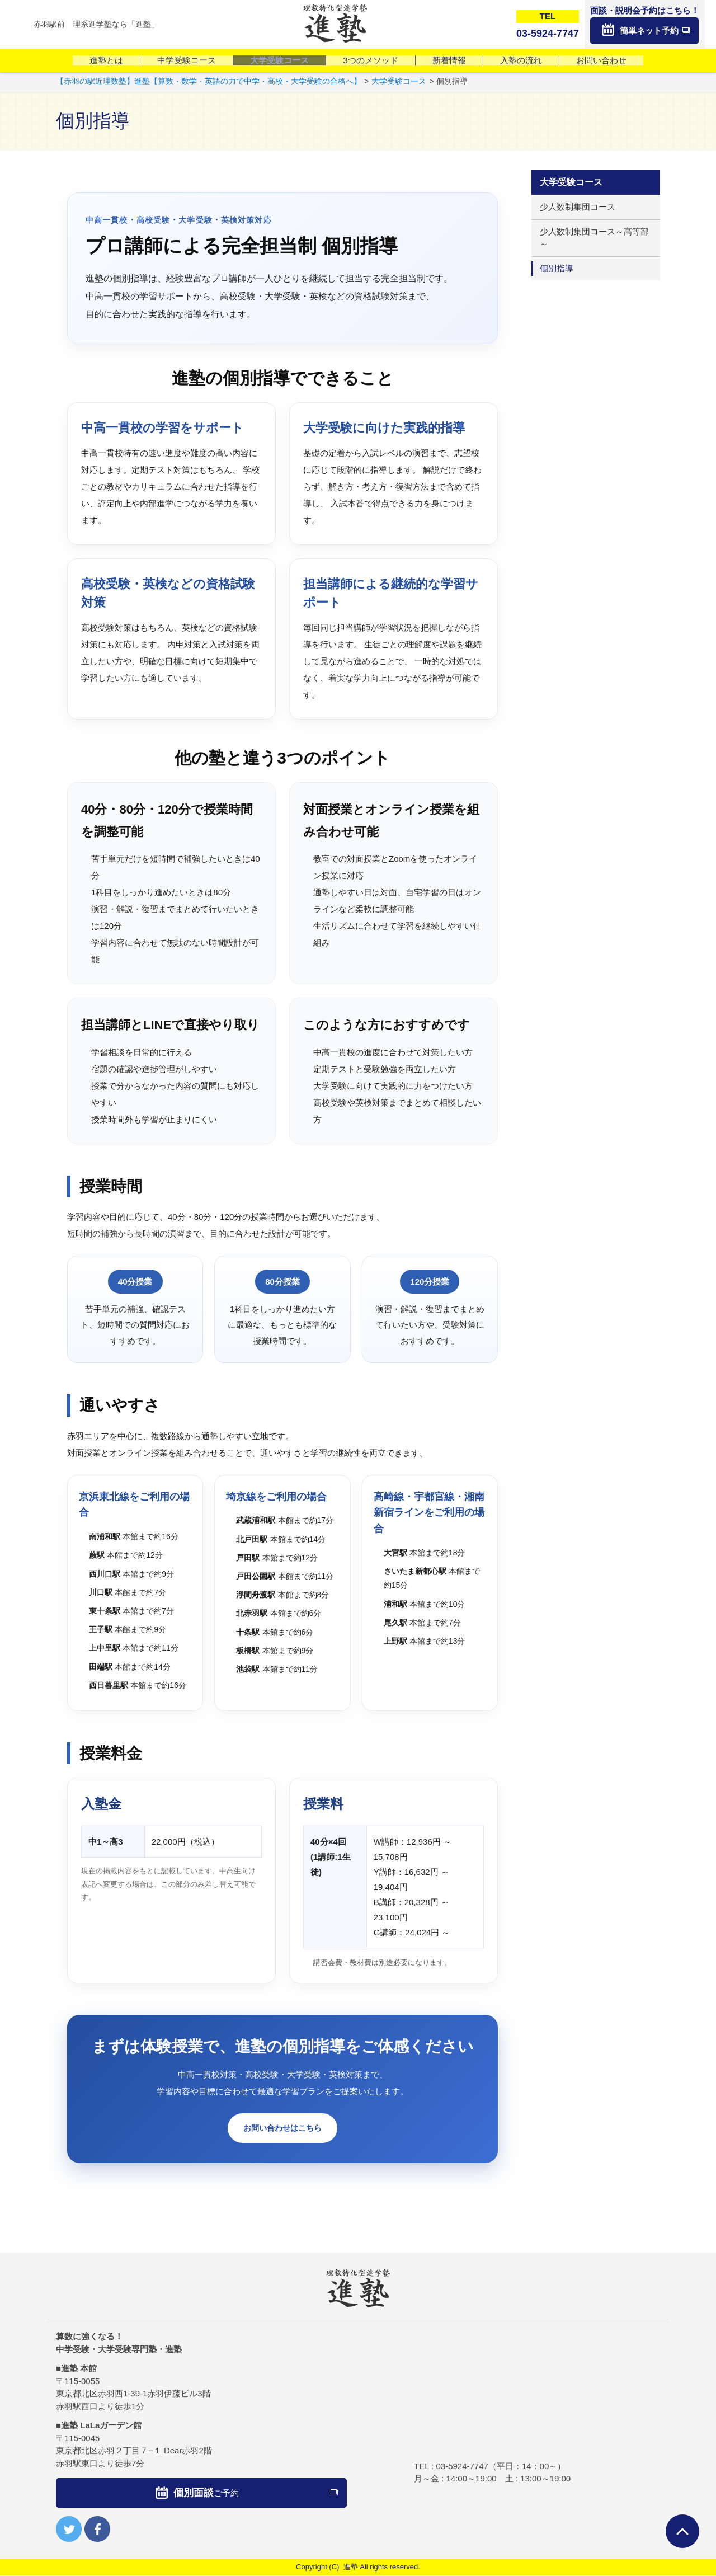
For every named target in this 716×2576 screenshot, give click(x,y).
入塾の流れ (521, 60)
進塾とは (106, 60)
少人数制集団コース (577, 206)
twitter (69, 2530)
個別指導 (556, 268)
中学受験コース (186, 60)
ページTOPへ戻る (682, 2531)
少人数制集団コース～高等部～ (594, 238)
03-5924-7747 (462, 2466)
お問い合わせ (601, 60)
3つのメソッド (370, 60)
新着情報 (449, 60)
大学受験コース (279, 60)
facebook (97, 2530)
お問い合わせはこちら (282, 2128)
